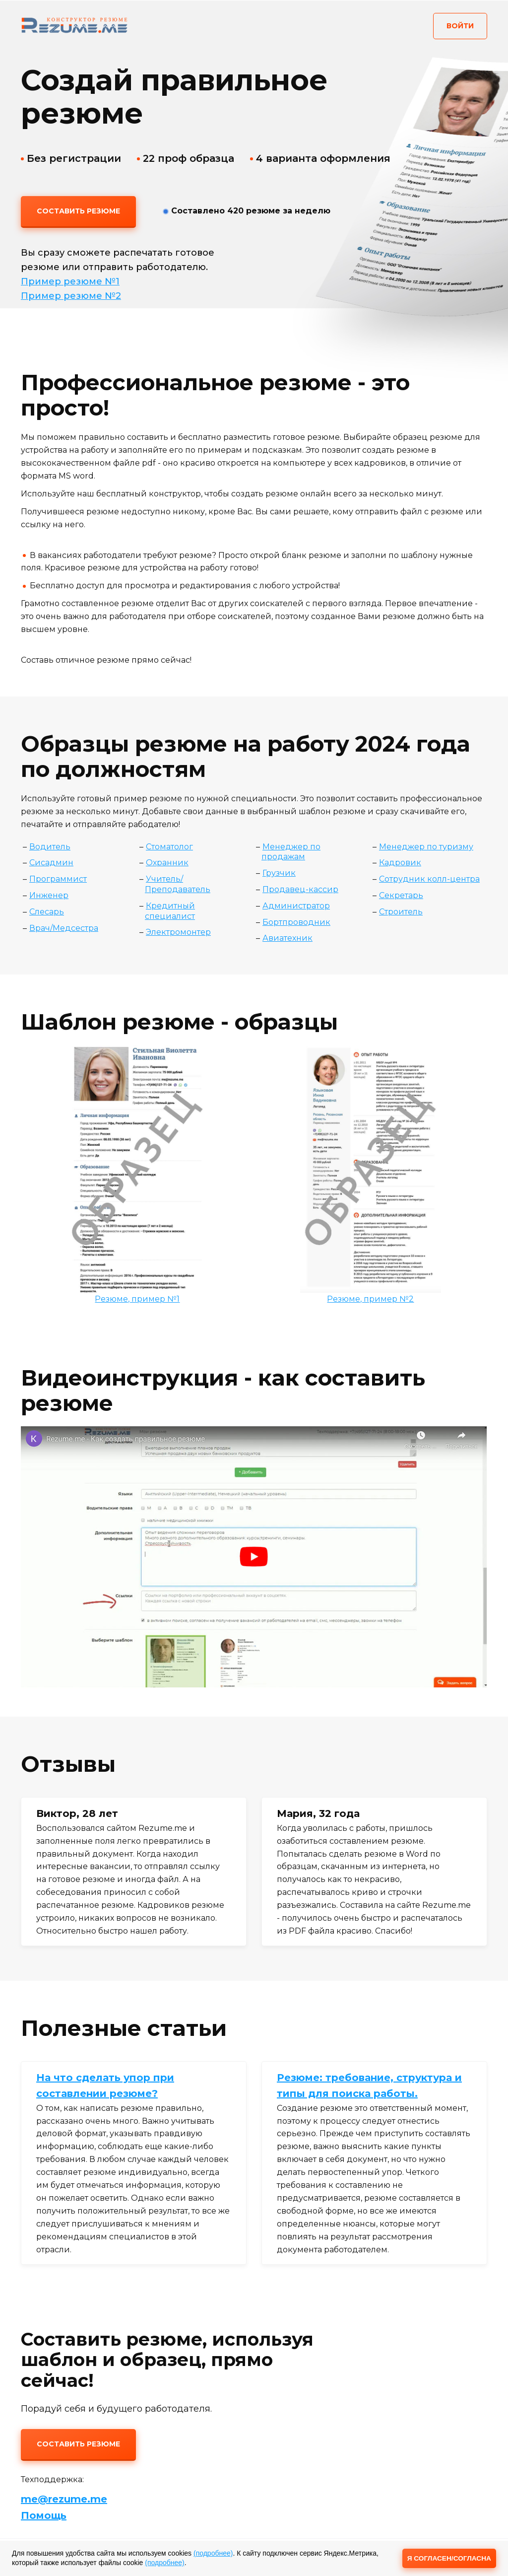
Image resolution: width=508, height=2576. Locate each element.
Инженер (48, 895)
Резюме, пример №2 (370, 1299)
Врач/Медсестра (63, 928)
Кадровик (400, 862)
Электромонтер (178, 932)
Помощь (43, 2515)
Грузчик (279, 873)
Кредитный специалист (170, 911)
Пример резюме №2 (71, 295)
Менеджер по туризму (426, 846)
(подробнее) (213, 2553)
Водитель (49, 846)
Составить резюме (78, 211)
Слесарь (46, 911)
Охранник (167, 862)
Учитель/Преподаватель (177, 884)
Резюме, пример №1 (137, 1299)
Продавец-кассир (300, 889)
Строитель (401, 911)
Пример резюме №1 (70, 281)
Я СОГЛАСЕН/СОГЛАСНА (448, 2558)
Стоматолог (169, 846)
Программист (58, 879)
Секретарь (401, 895)
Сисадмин (51, 862)
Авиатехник (287, 938)
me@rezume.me (64, 2499)
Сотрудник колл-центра (429, 879)
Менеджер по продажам (290, 852)
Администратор (296, 905)
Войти (460, 25)
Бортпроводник (296, 922)
